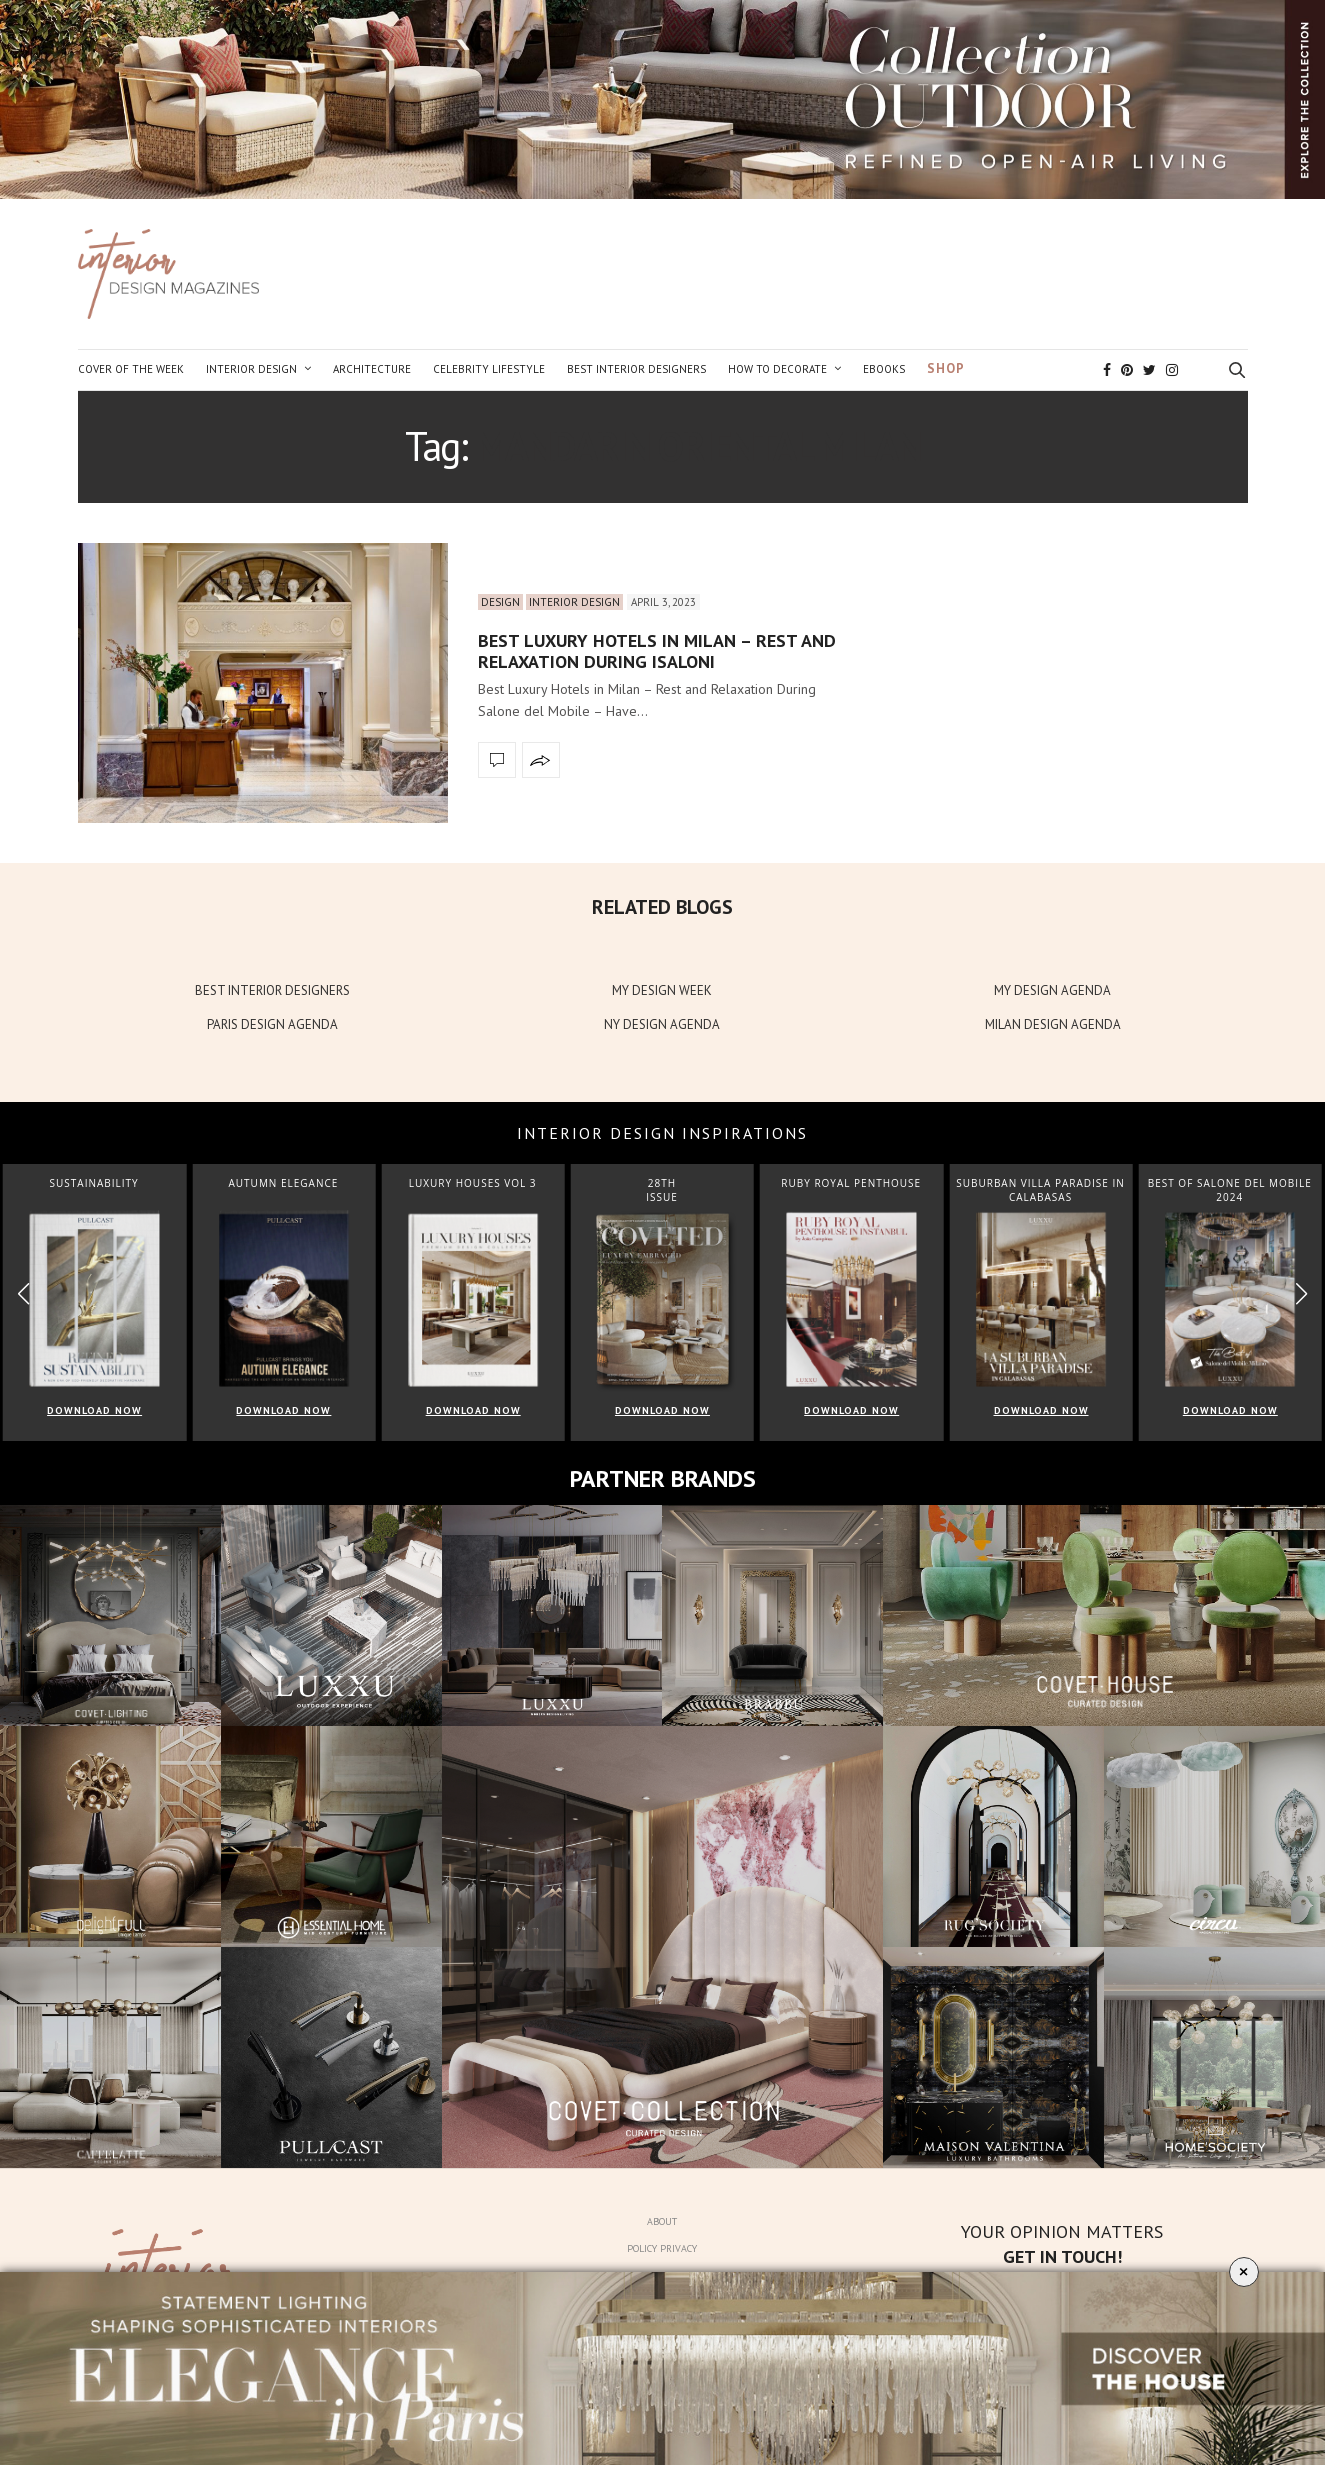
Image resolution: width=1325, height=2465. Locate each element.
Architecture (372, 369)
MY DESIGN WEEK (662, 990)
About (662, 2221)
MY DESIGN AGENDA (1052, 990)
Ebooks (884, 369)
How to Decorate (777, 369)
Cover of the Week (131, 369)
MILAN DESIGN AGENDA (1053, 1024)
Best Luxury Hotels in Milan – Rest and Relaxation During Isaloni (657, 651)
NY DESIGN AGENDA (662, 1024)
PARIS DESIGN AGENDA (272, 1024)
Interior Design (251, 369)
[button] (1301, 1293)
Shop (946, 368)
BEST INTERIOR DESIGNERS (272, 990)
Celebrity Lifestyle (489, 369)
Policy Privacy (662, 2248)
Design (500, 602)
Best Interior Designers (636, 369)
